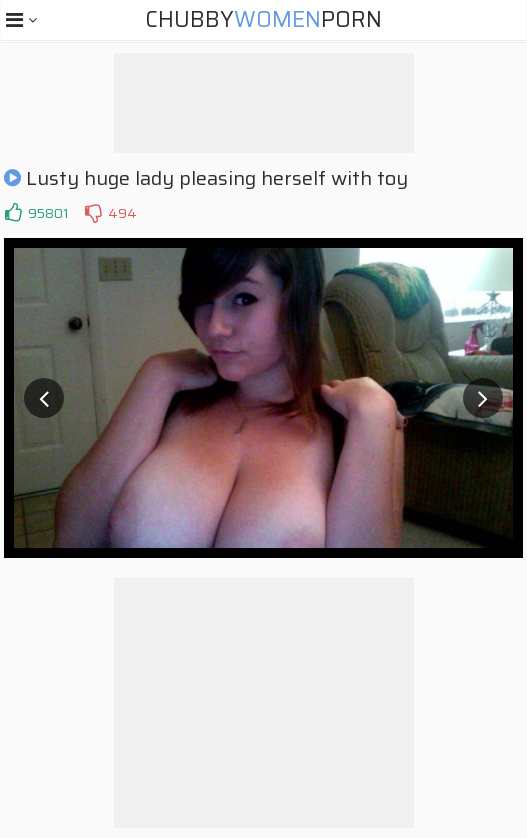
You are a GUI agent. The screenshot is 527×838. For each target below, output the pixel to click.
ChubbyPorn (263, 19)
